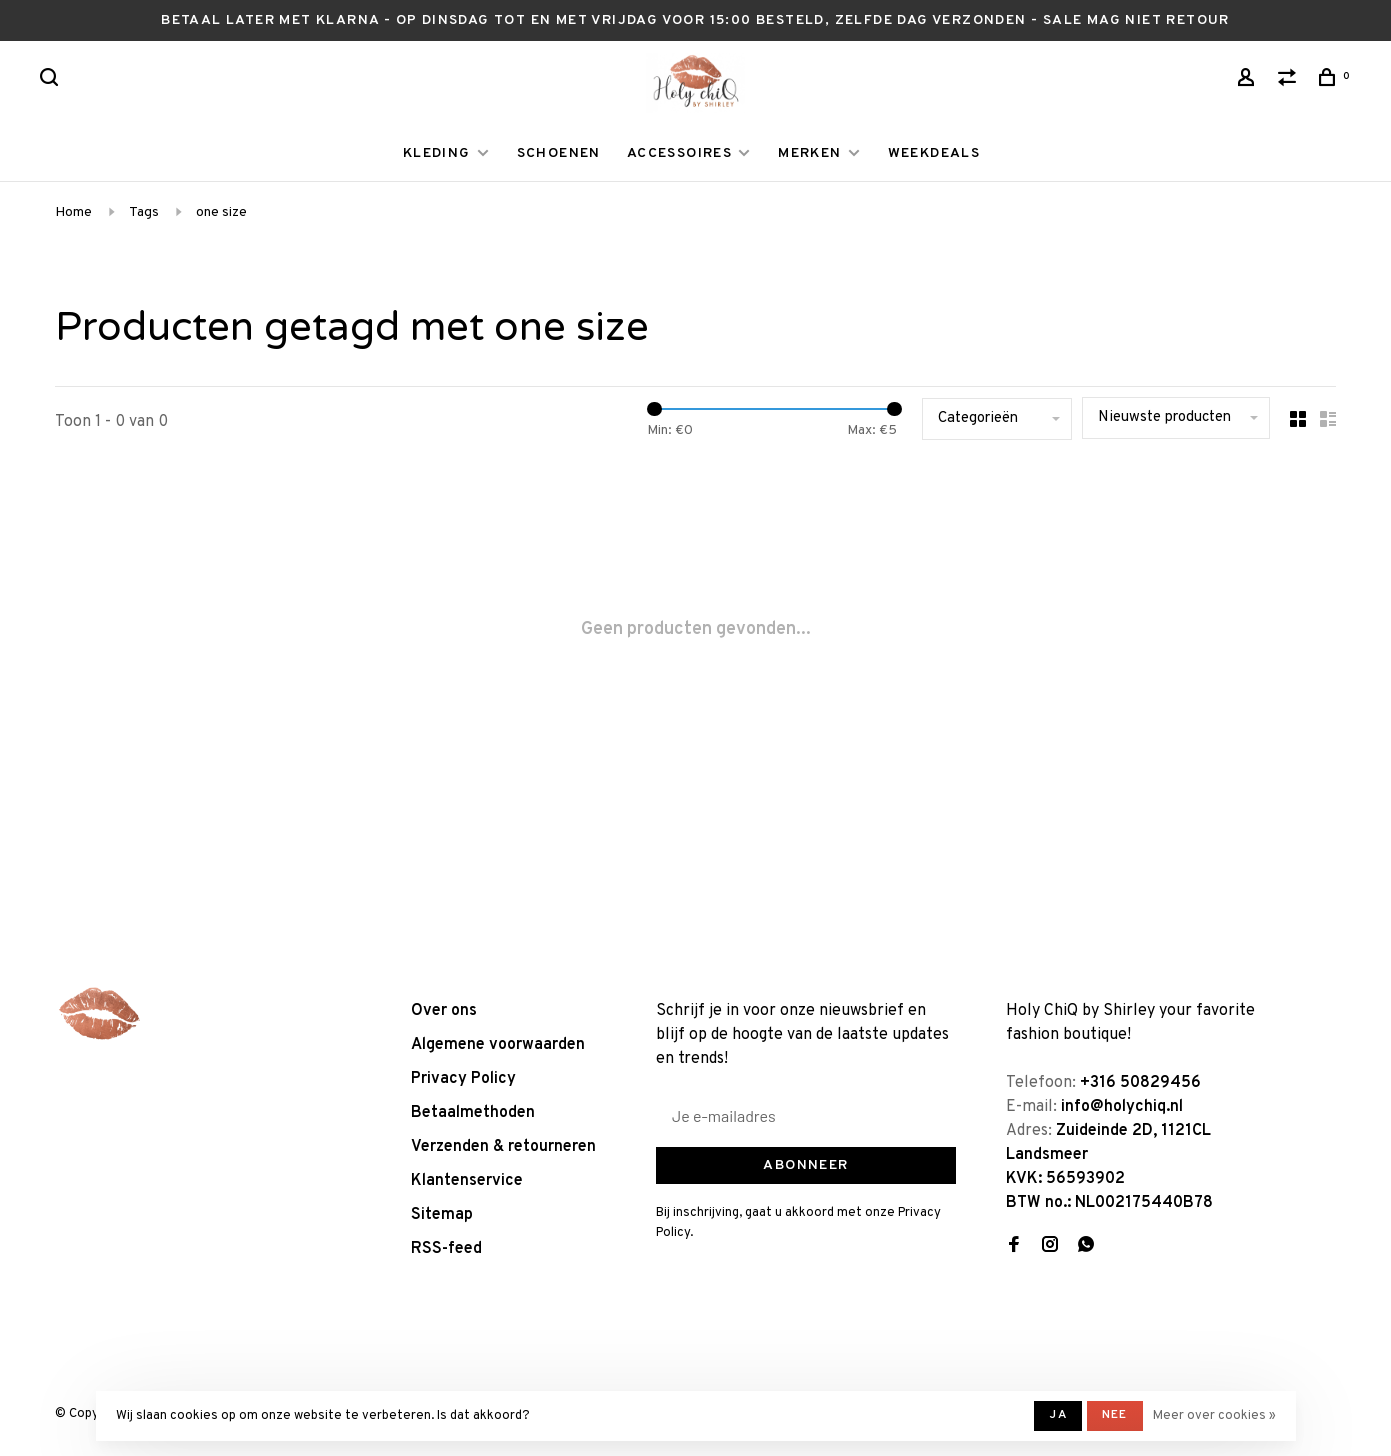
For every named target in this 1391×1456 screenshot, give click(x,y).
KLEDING (437, 153)
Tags (144, 212)
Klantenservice (467, 1181)
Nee (1115, 1415)
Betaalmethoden (473, 1113)
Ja (1057, 1415)
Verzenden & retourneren (503, 1147)
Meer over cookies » (1214, 1416)
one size (221, 212)
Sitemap (442, 1215)
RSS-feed (446, 1249)
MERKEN (809, 153)
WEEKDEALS (934, 153)
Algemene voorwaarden (498, 1045)
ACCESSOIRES (679, 153)
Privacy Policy (463, 1079)
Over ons (444, 1011)
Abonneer (805, 1165)
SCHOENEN (559, 153)
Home (73, 212)
